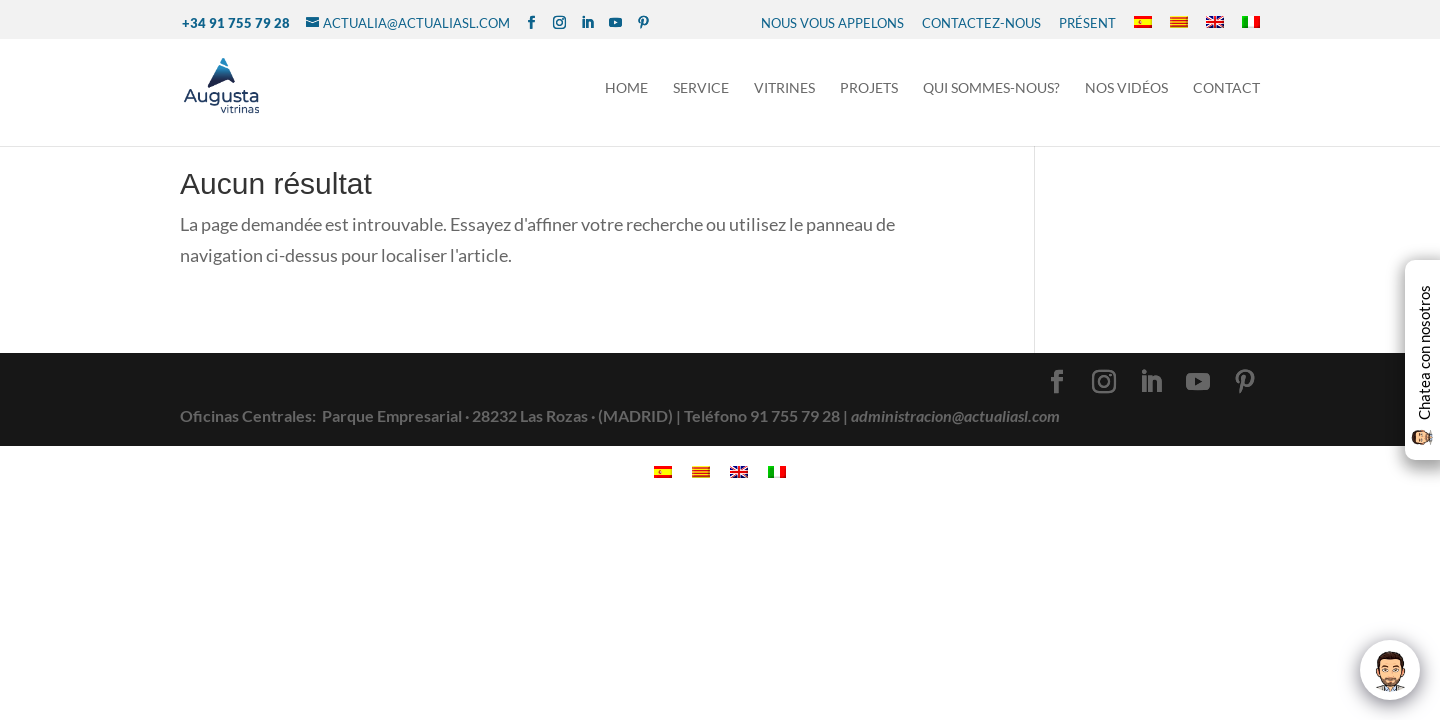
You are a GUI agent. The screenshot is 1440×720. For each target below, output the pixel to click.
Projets (869, 88)
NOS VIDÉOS (1126, 88)
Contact (1226, 88)
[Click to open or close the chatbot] (1390, 670)
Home (626, 88)
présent (1087, 23)
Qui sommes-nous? (991, 88)
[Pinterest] (643, 23)
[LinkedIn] (587, 23)
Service (701, 88)
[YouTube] (615, 23)
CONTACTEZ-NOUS (981, 23)
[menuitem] (1143, 23)
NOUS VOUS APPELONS (832, 23)
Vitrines (784, 88)
